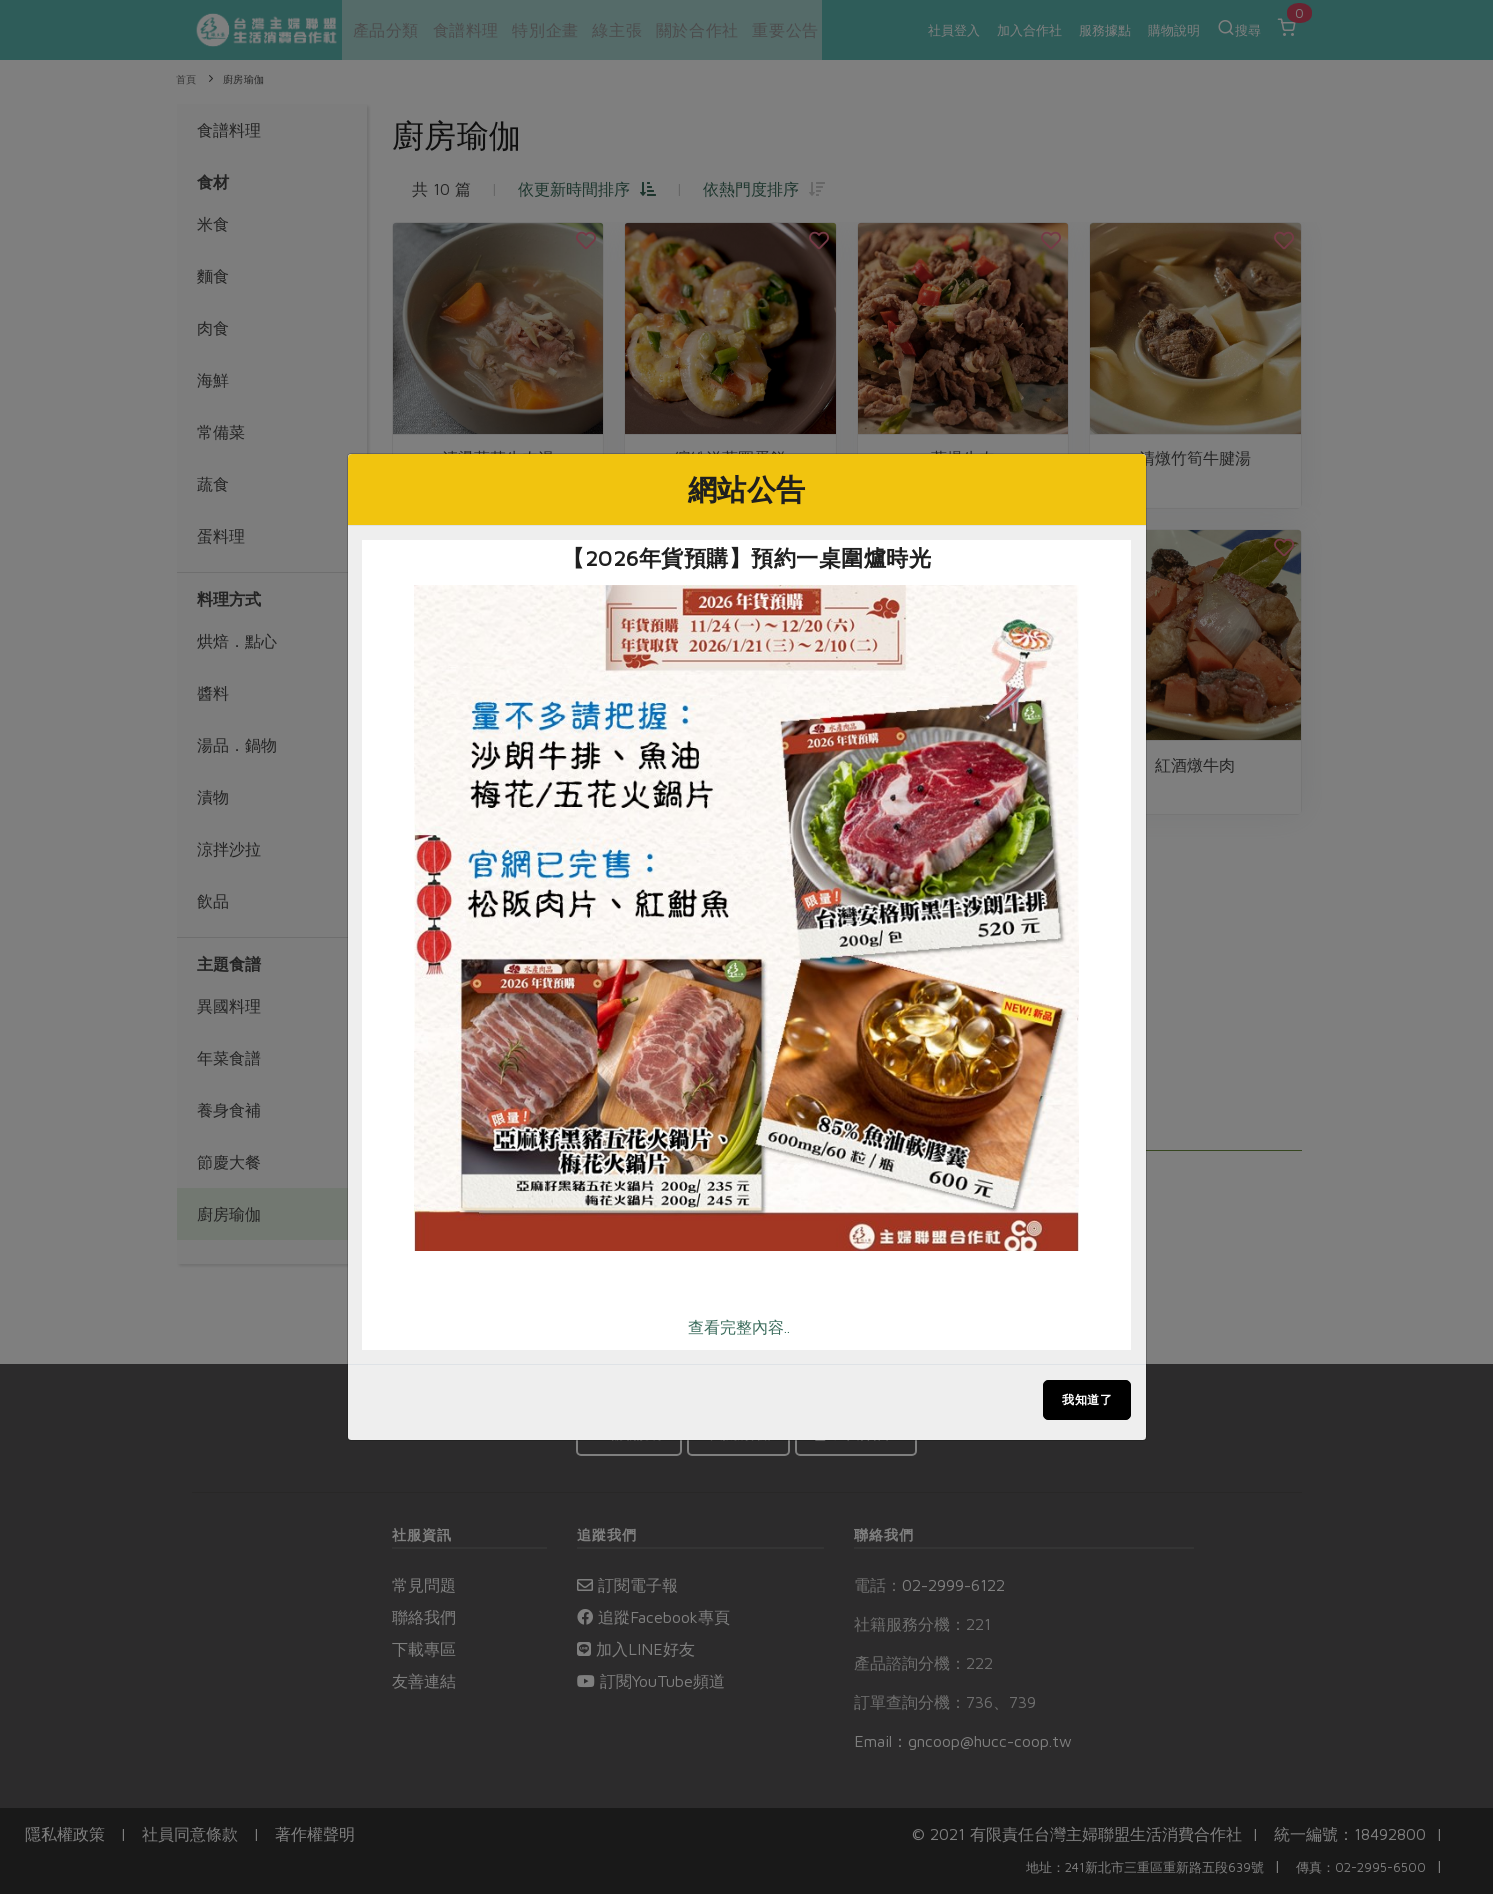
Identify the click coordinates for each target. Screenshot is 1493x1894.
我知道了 (1087, 1399)
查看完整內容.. (739, 1327)
